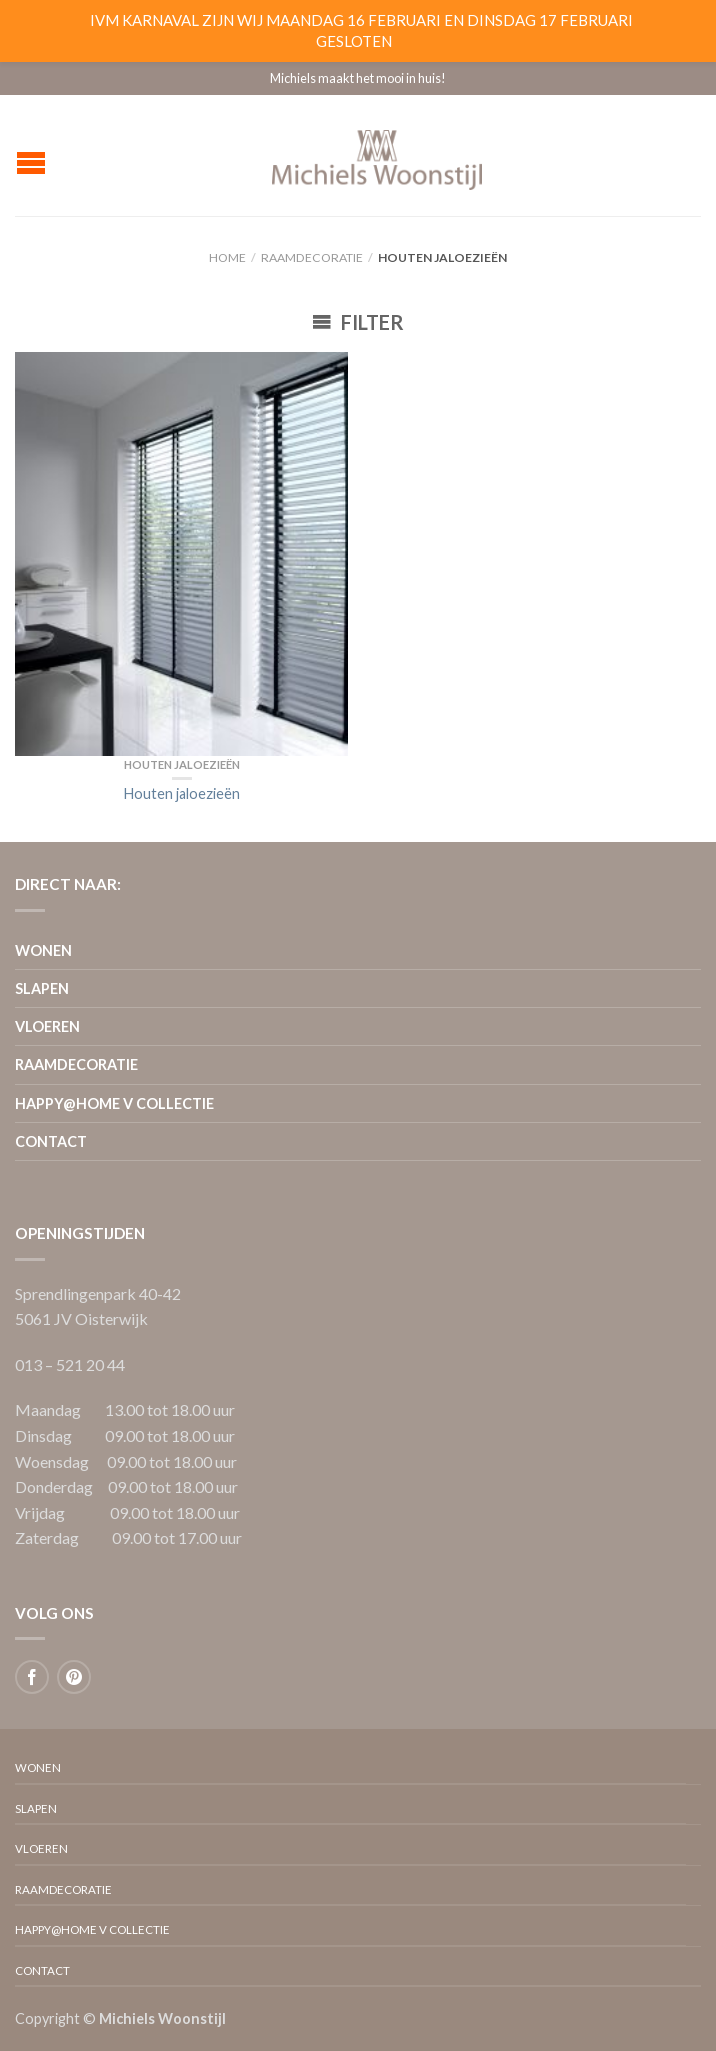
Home (227, 257)
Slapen (42, 988)
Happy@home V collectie (114, 1103)
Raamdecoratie (312, 257)
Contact (51, 1141)
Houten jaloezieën (182, 764)
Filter (358, 322)
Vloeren (47, 1026)
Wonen (43, 950)
